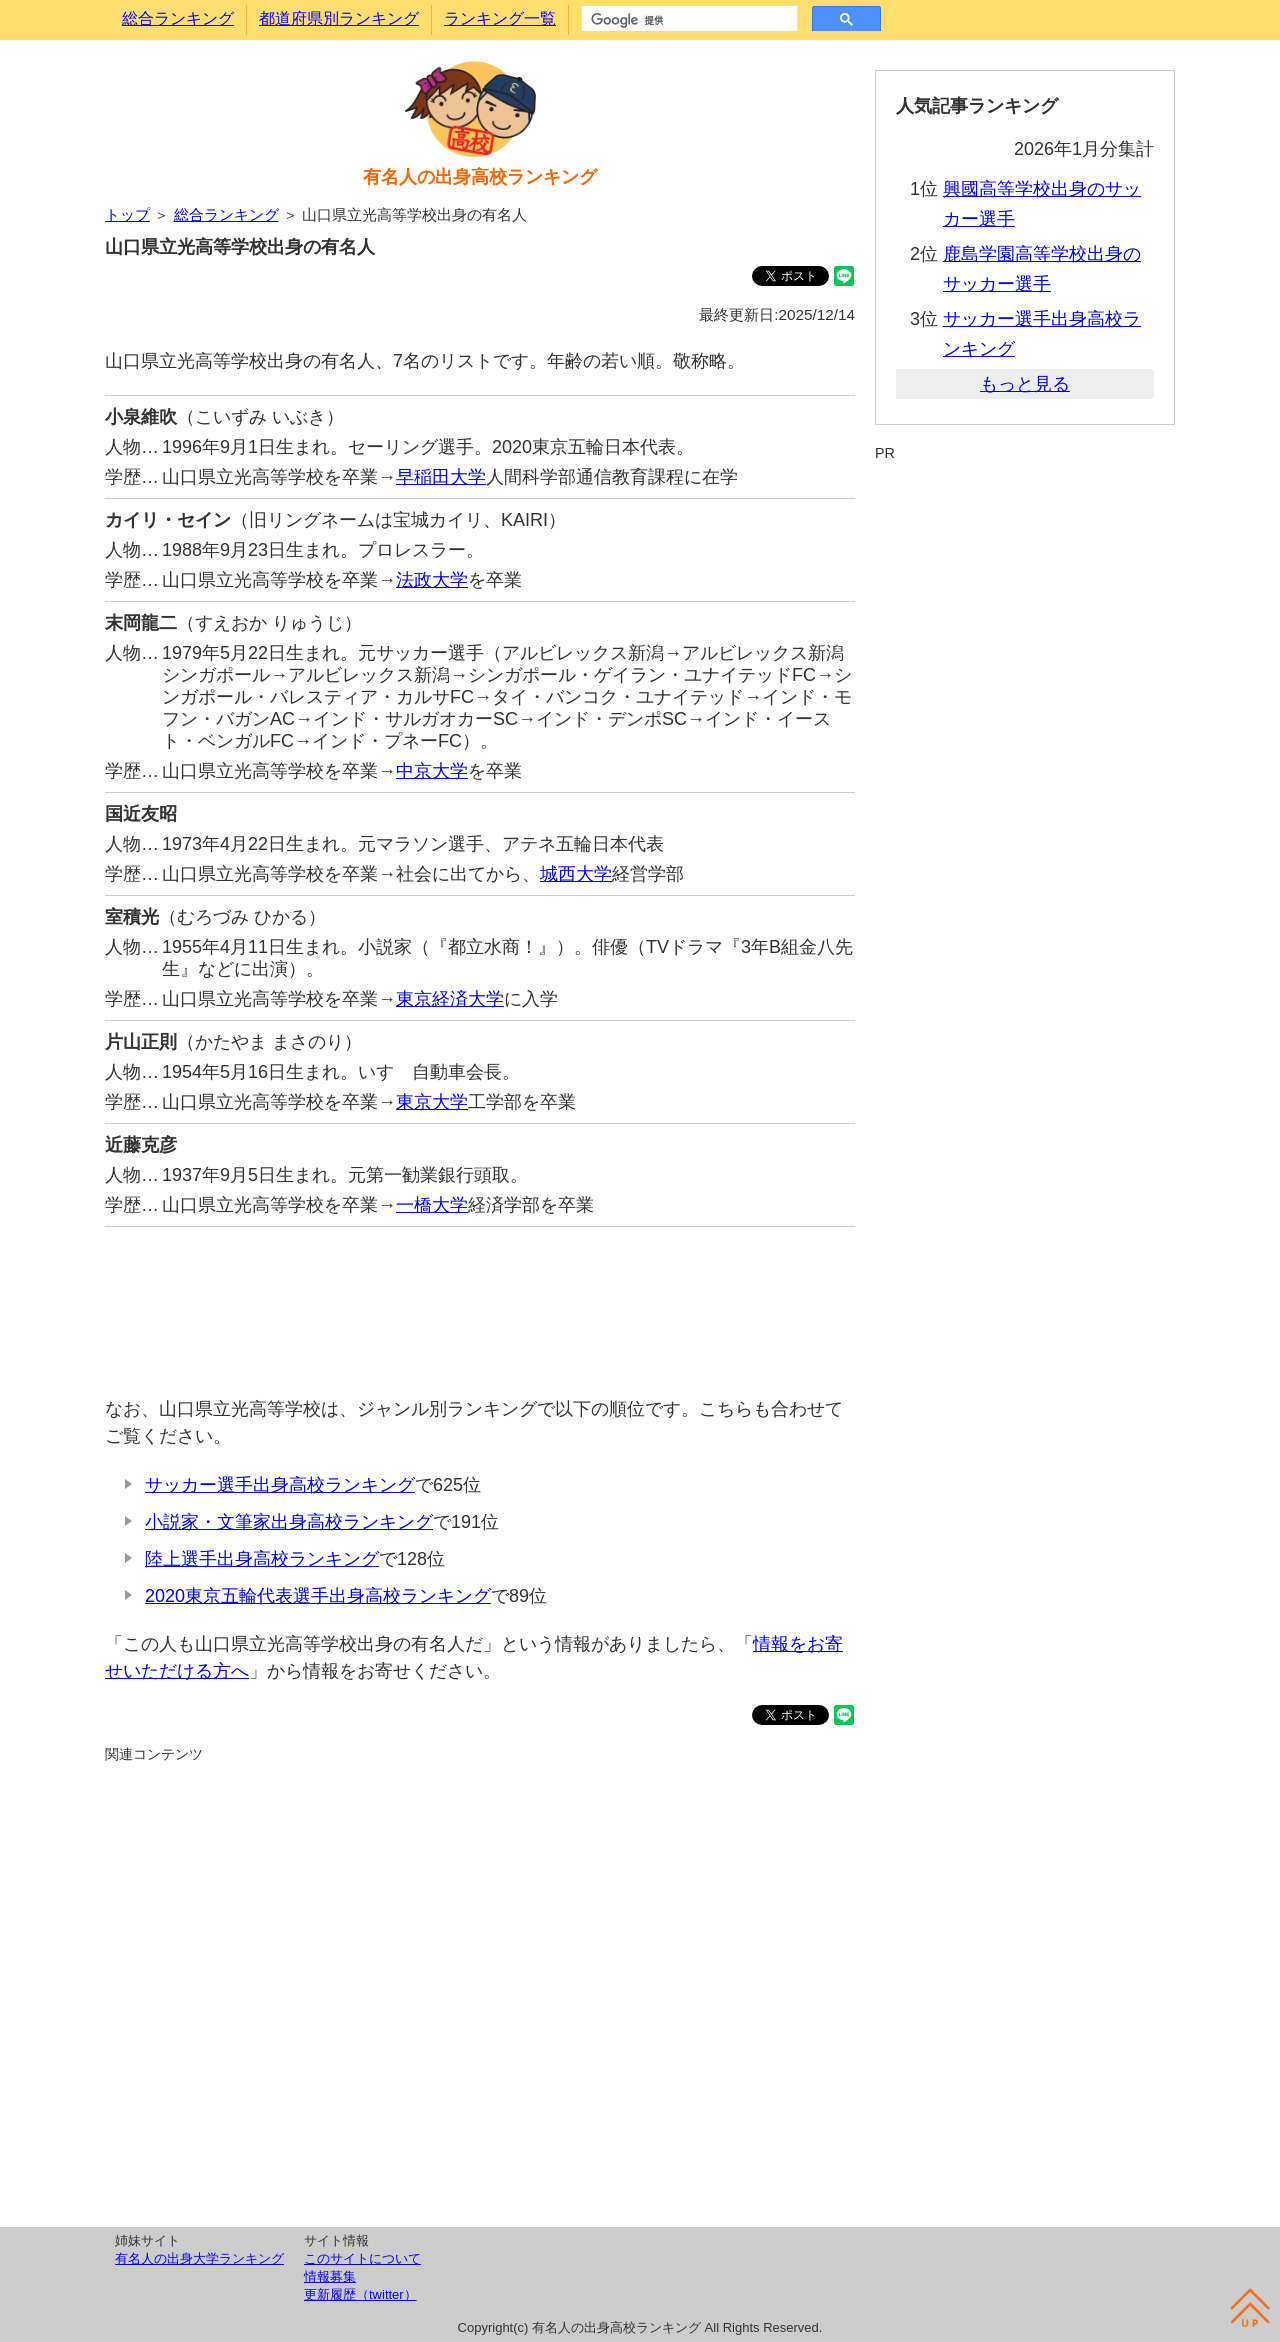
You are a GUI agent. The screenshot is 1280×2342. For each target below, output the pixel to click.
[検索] (687, 20)
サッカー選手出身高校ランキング (280, 1485)
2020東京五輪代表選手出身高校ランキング (318, 1596)
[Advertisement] (480, 1301)
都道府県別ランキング (339, 18)
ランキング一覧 (500, 18)
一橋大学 (432, 1205)
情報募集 (330, 2276)
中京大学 (432, 771)
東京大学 (432, 1102)
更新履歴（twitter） (360, 2294)
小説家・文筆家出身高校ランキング (289, 1522)
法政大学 (432, 580)
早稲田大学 (441, 477)
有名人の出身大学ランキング (199, 2258)
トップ (127, 214)
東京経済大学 (450, 999)
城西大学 (576, 874)
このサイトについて (362, 2258)
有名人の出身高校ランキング (480, 177)
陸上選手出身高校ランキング (262, 1559)
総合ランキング (178, 18)
